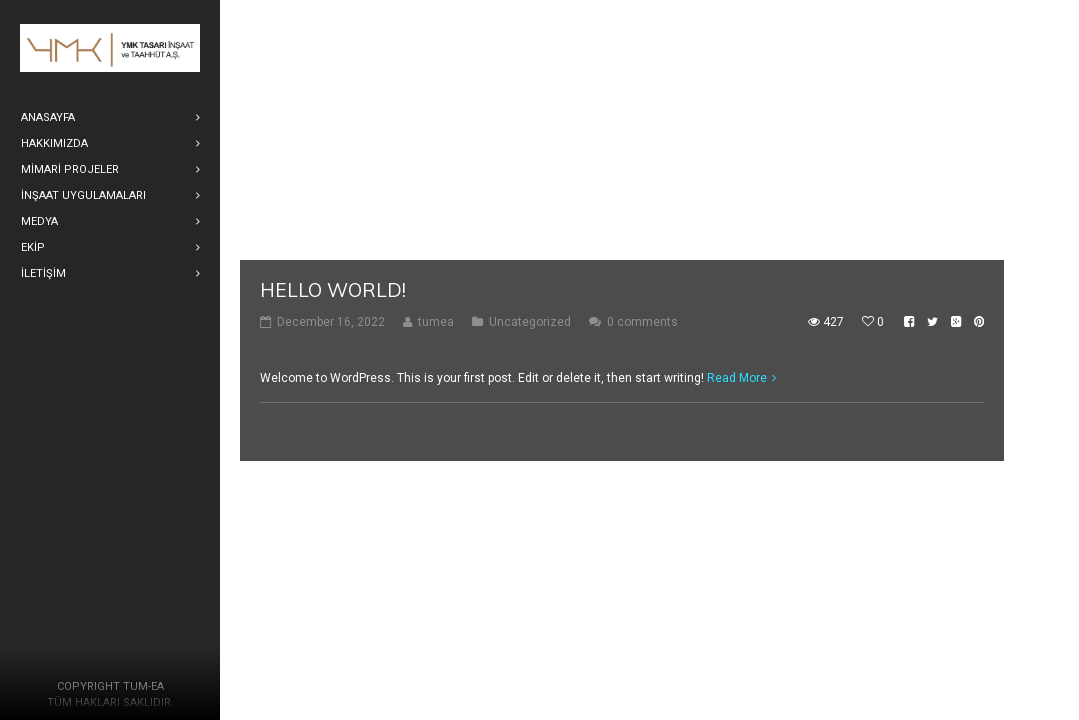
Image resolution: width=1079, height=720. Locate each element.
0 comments (642, 322)
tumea (436, 322)
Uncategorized (530, 322)
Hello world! (333, 290)
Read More (737, 378)
